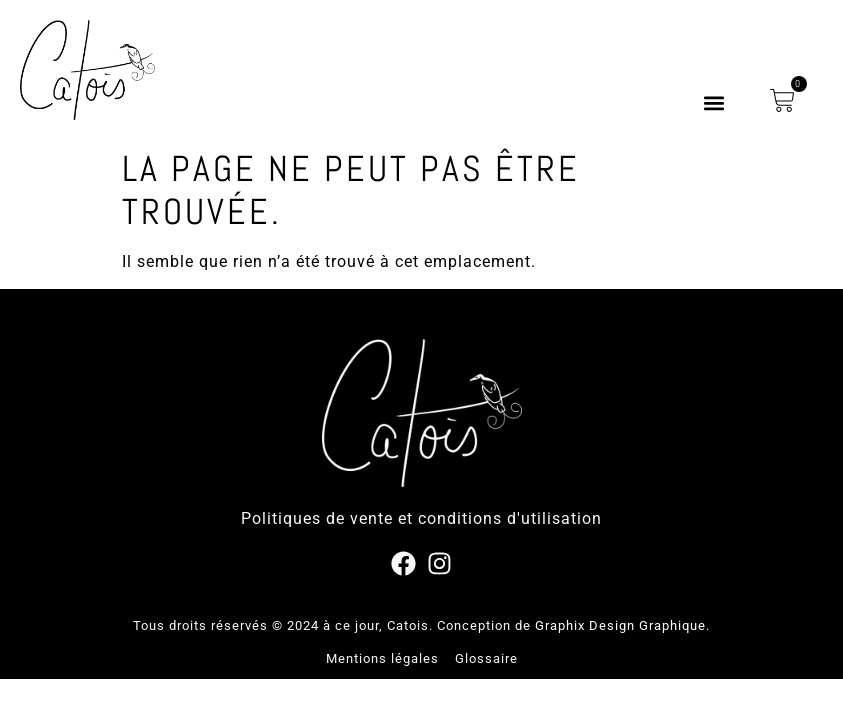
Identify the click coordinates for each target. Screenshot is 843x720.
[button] (713, 103)
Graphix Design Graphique (620, 625)
